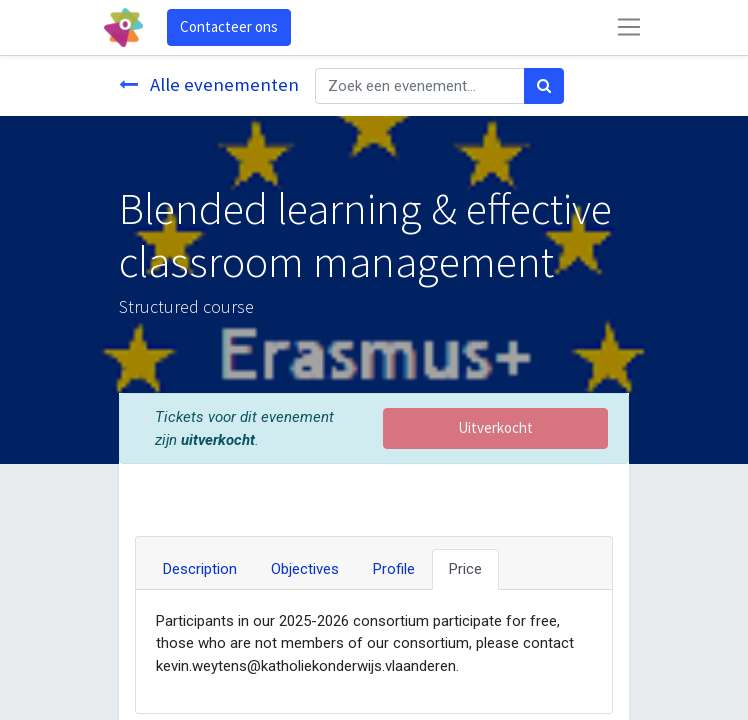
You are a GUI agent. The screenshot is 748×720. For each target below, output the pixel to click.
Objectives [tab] (305, 569)
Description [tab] (200, 569)
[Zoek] (544, 86)
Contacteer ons (229, 26)
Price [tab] (465, 569)
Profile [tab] (394, 569)
